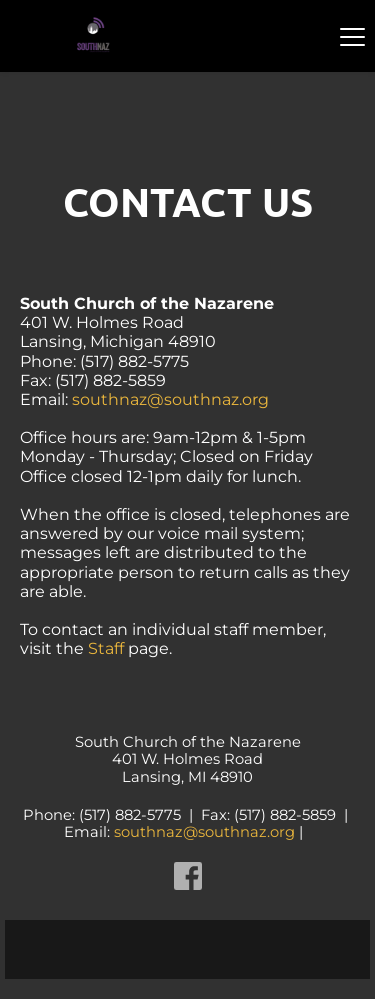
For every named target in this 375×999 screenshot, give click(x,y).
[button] (352, 36)
